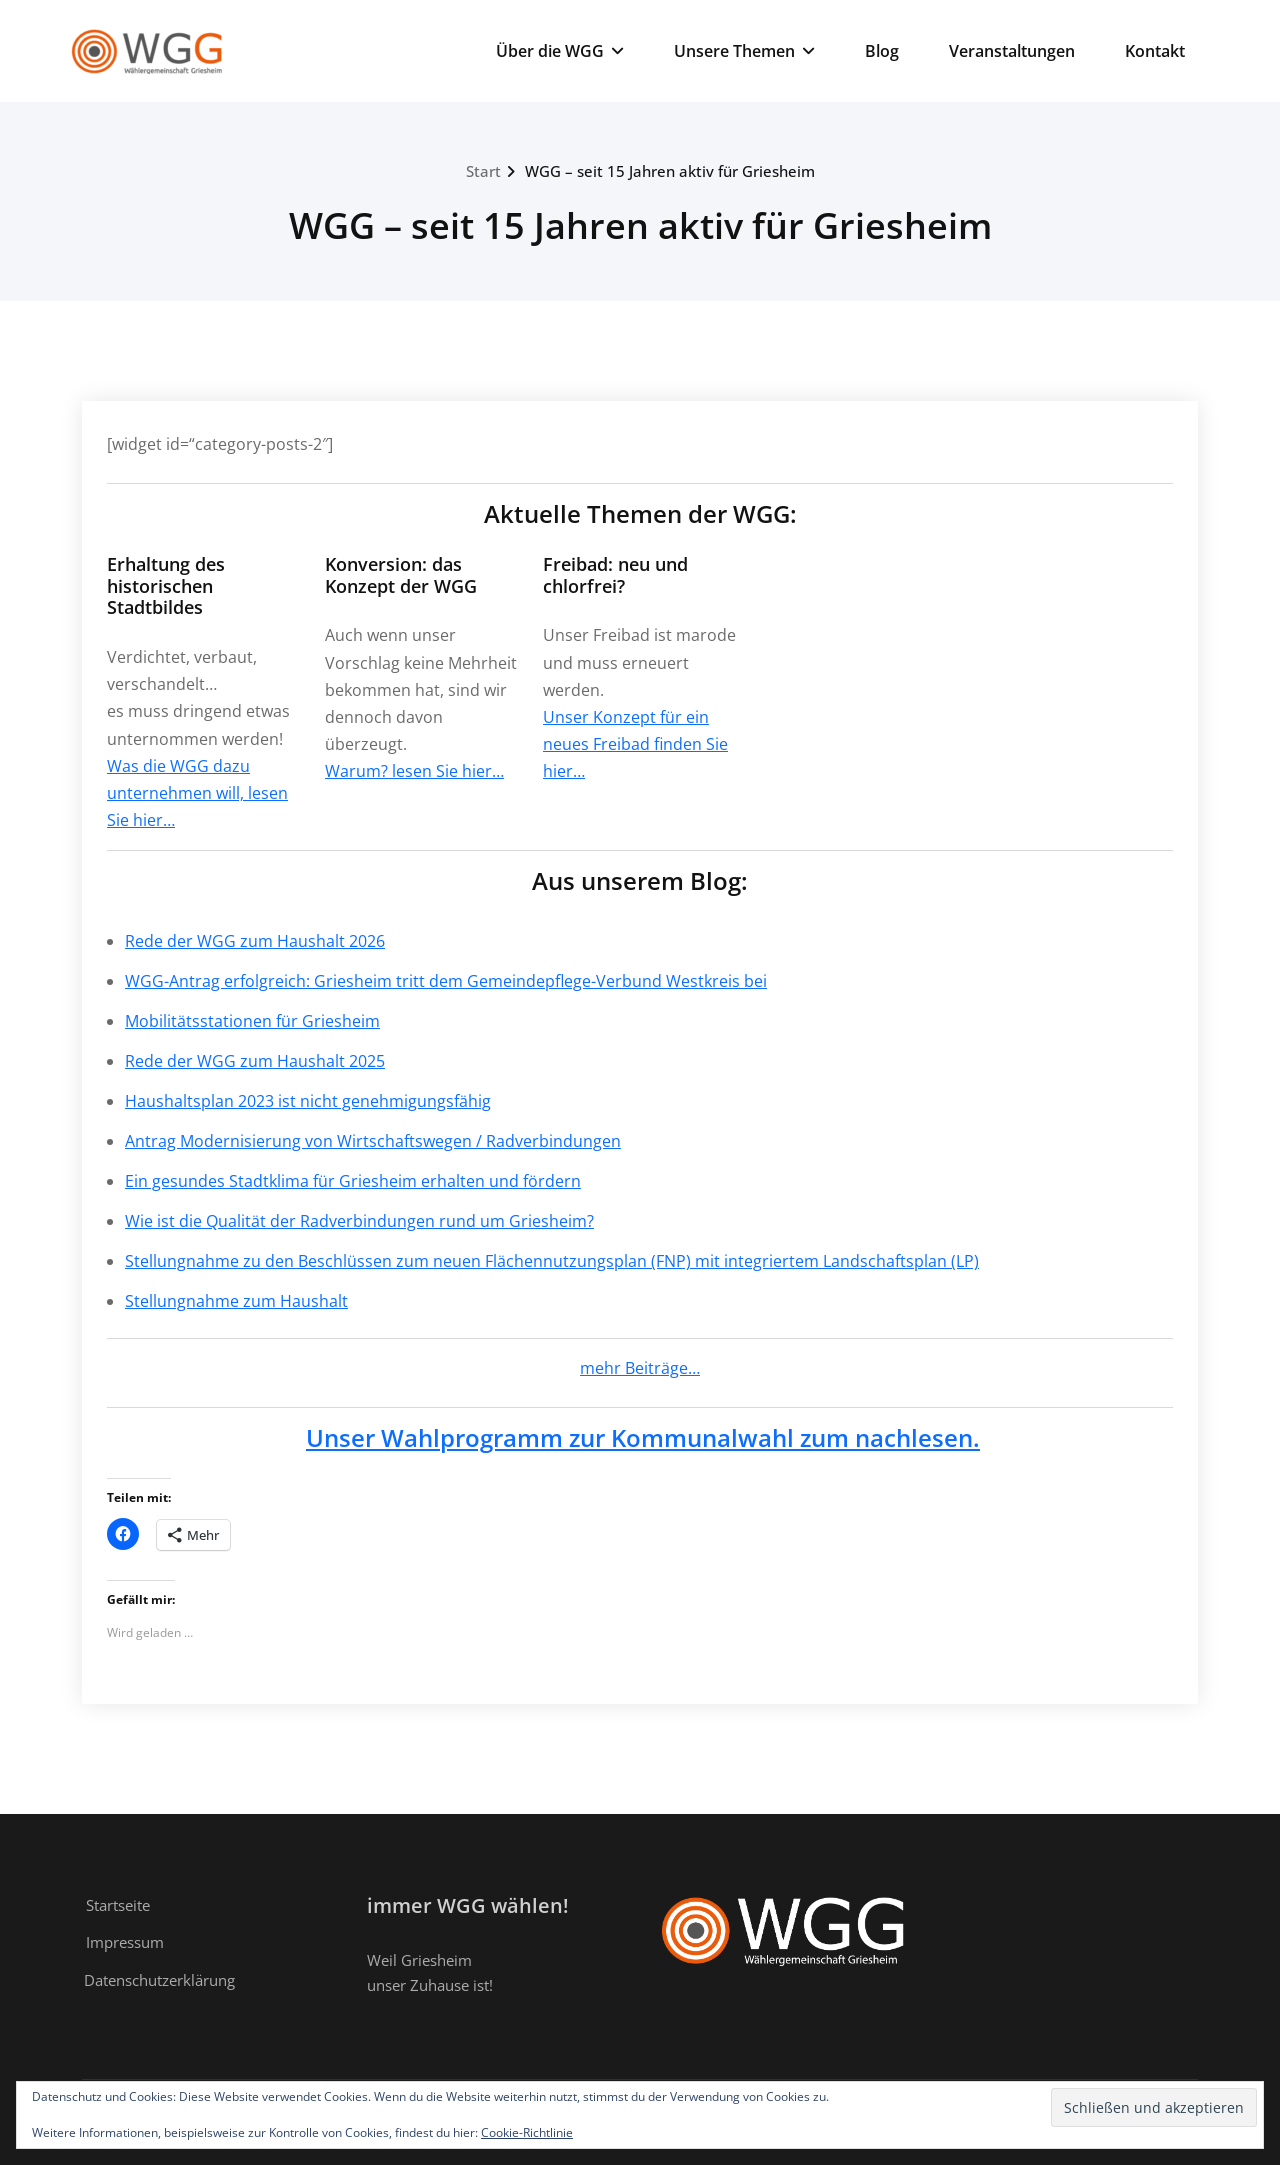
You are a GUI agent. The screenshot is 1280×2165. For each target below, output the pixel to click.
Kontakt (1155, 51)
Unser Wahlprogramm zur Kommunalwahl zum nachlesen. (643, 1437)
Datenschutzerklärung (159, 1980)
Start (483, 171)
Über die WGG (560, 51)
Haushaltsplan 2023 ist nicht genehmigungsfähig (308, 1101)
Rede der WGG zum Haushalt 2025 (255, 1061)
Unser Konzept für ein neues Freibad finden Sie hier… (635, 744)
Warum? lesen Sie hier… (414, 771)
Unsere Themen (744, 51)
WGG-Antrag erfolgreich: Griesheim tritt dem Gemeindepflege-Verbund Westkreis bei (446, 981)
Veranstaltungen (1012, 51)
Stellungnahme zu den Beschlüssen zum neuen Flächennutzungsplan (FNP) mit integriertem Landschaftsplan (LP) (552, 1261)
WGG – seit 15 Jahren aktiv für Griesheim (670, 171)
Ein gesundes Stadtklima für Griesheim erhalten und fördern (353, 1181)
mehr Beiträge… (640, 1368)
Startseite (118, 1905)
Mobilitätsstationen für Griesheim (252, 1021)
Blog (882, 51)
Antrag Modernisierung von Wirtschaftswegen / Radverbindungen (373, 1141)
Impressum (125, 1942)
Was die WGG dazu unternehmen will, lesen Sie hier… (197, 793)
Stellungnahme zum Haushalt (236, 1301)
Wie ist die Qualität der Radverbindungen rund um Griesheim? (359, 1221)
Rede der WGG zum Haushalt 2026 (255, 941)
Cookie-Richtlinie (527, 2132)
